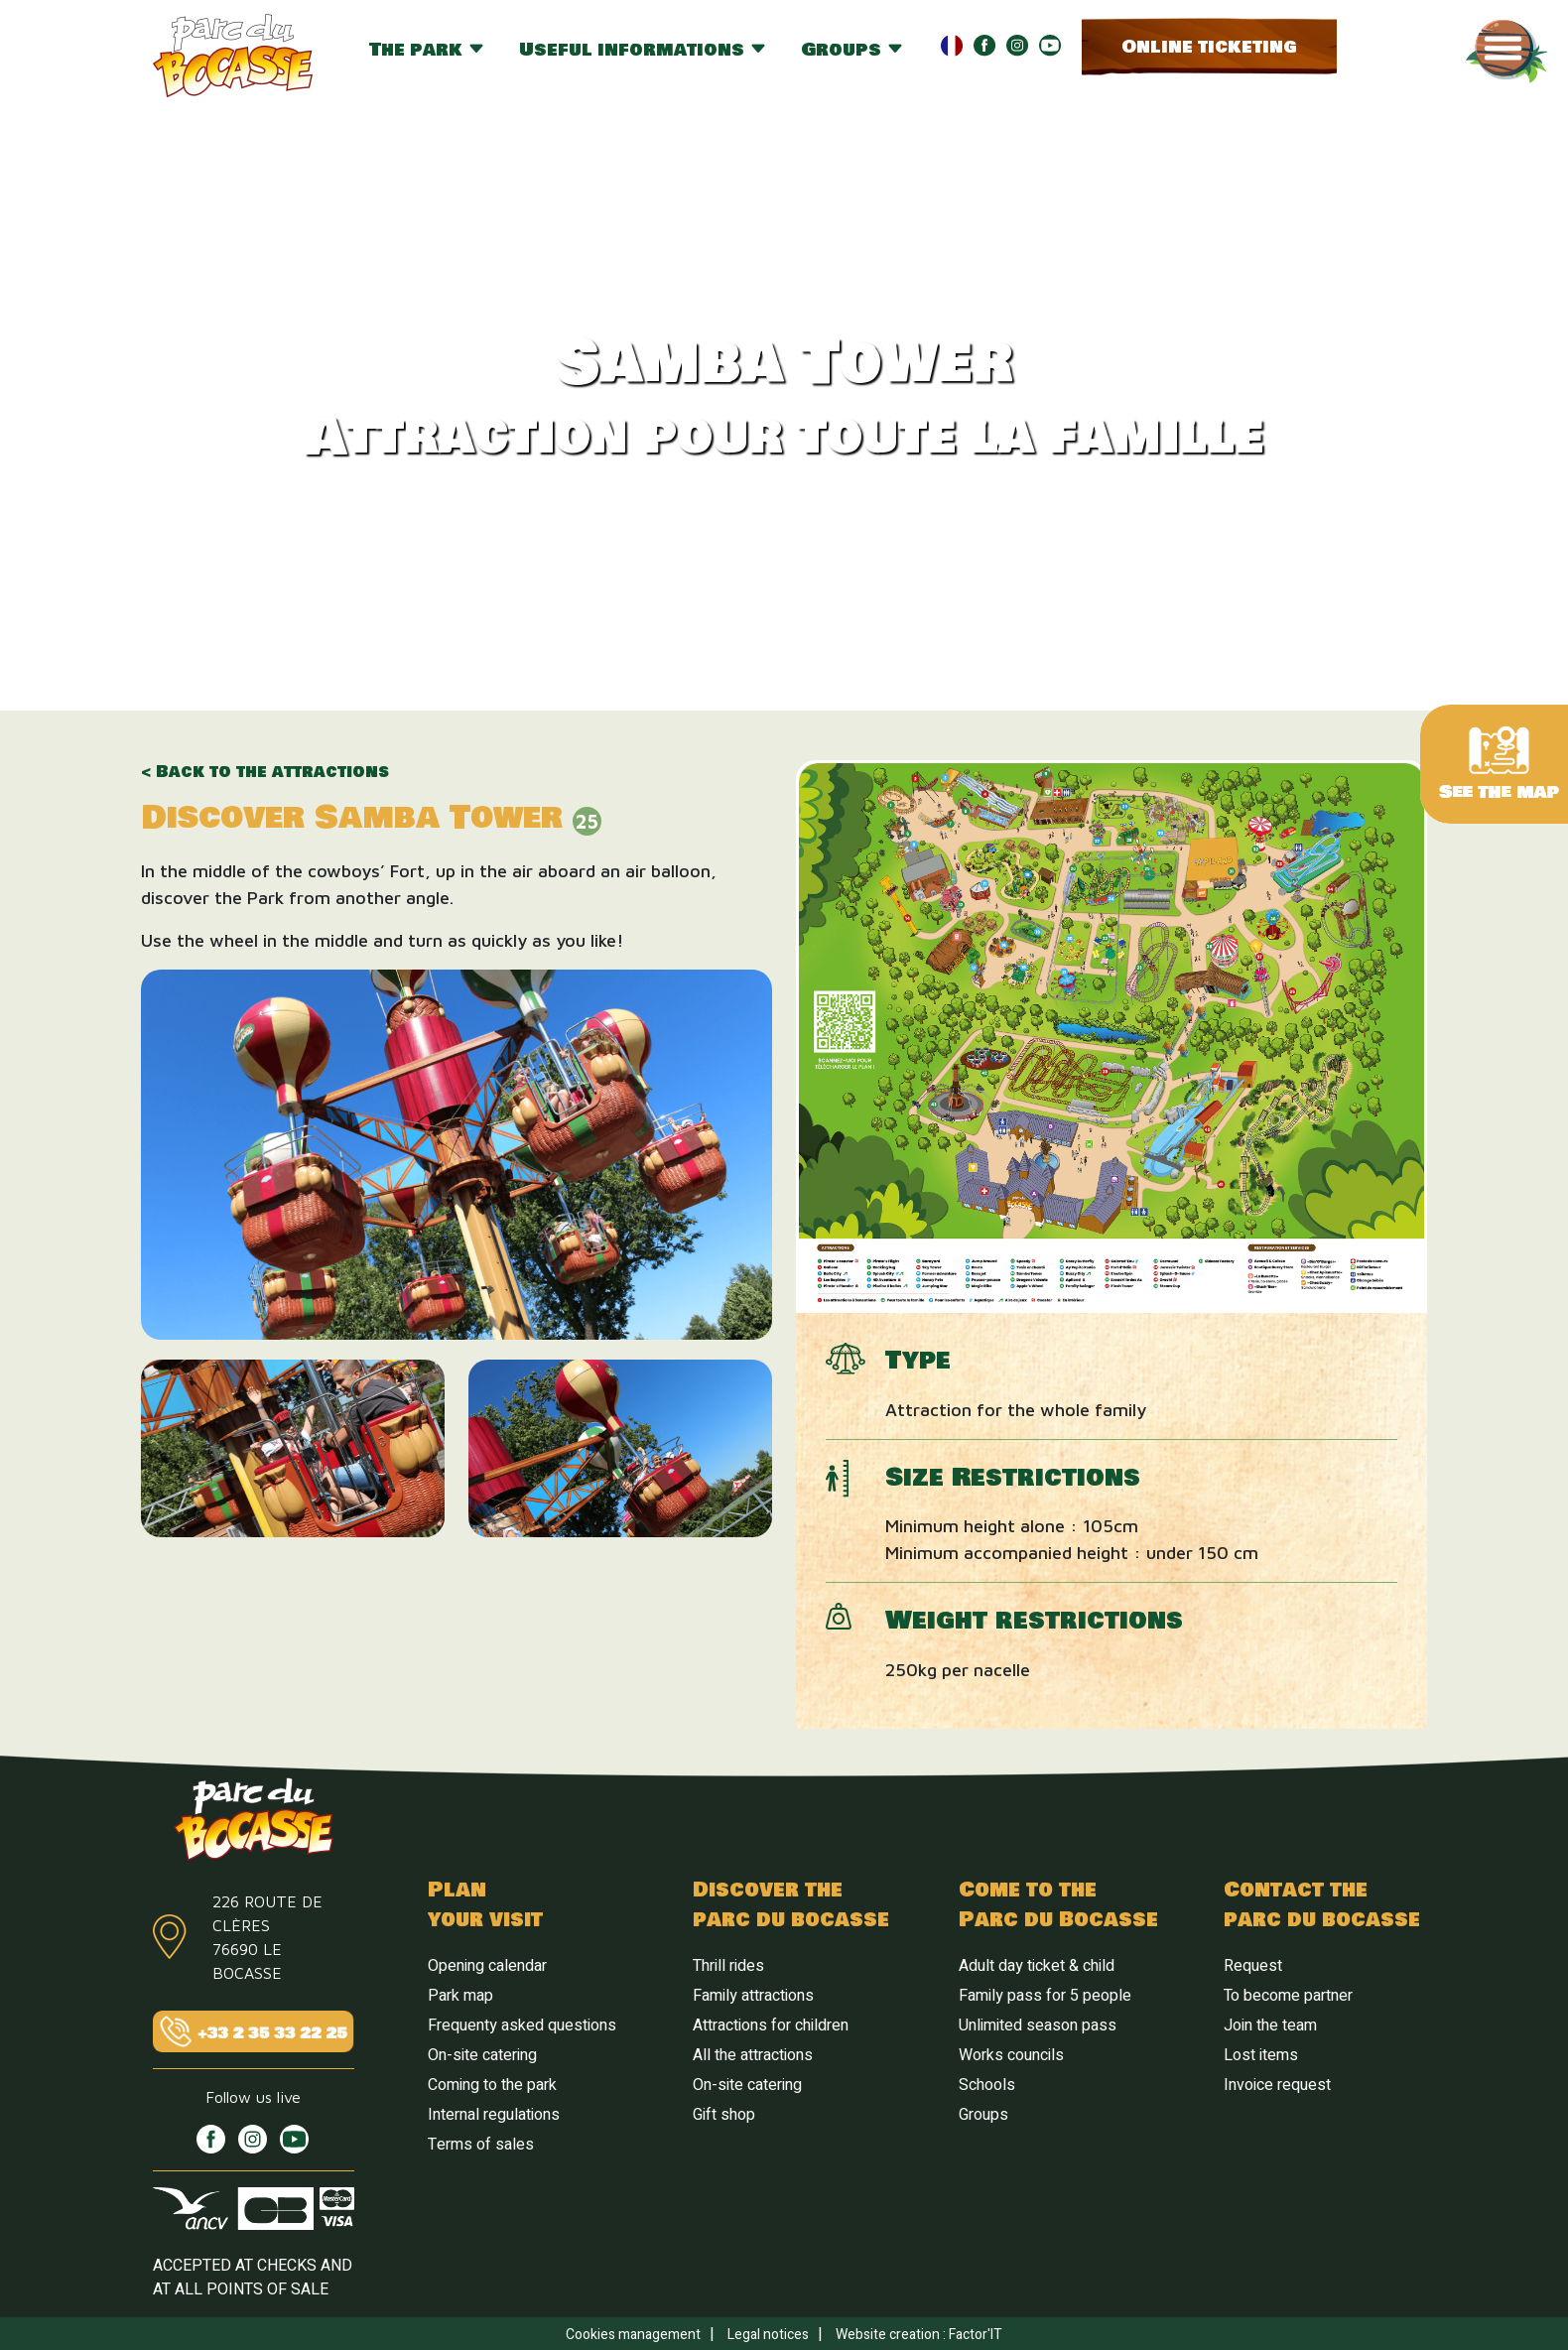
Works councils (1011, 2055)
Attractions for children (771, 2025)
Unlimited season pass (1037, 2025)
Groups (852, 50)
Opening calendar (487, 1966)
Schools (987, 2085)
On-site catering (482, 2055)
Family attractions (753, 1996)
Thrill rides (728, 1966)
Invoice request (1277, 2085)
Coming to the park (492, 2085)
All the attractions (753, 2055)
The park (427, 50)
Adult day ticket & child (1036, 1966)
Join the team (1270, 2025)
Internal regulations (494, 2115)
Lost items (1261, 2055)
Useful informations (643, 50)
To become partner (1288, 1996)
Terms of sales (481, 2144)
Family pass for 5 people (1045, 1996)
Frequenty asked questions (522, 2025)
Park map (460, 1996)
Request (1253, 1966)
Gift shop (724, 2115)
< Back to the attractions (265, 772)
